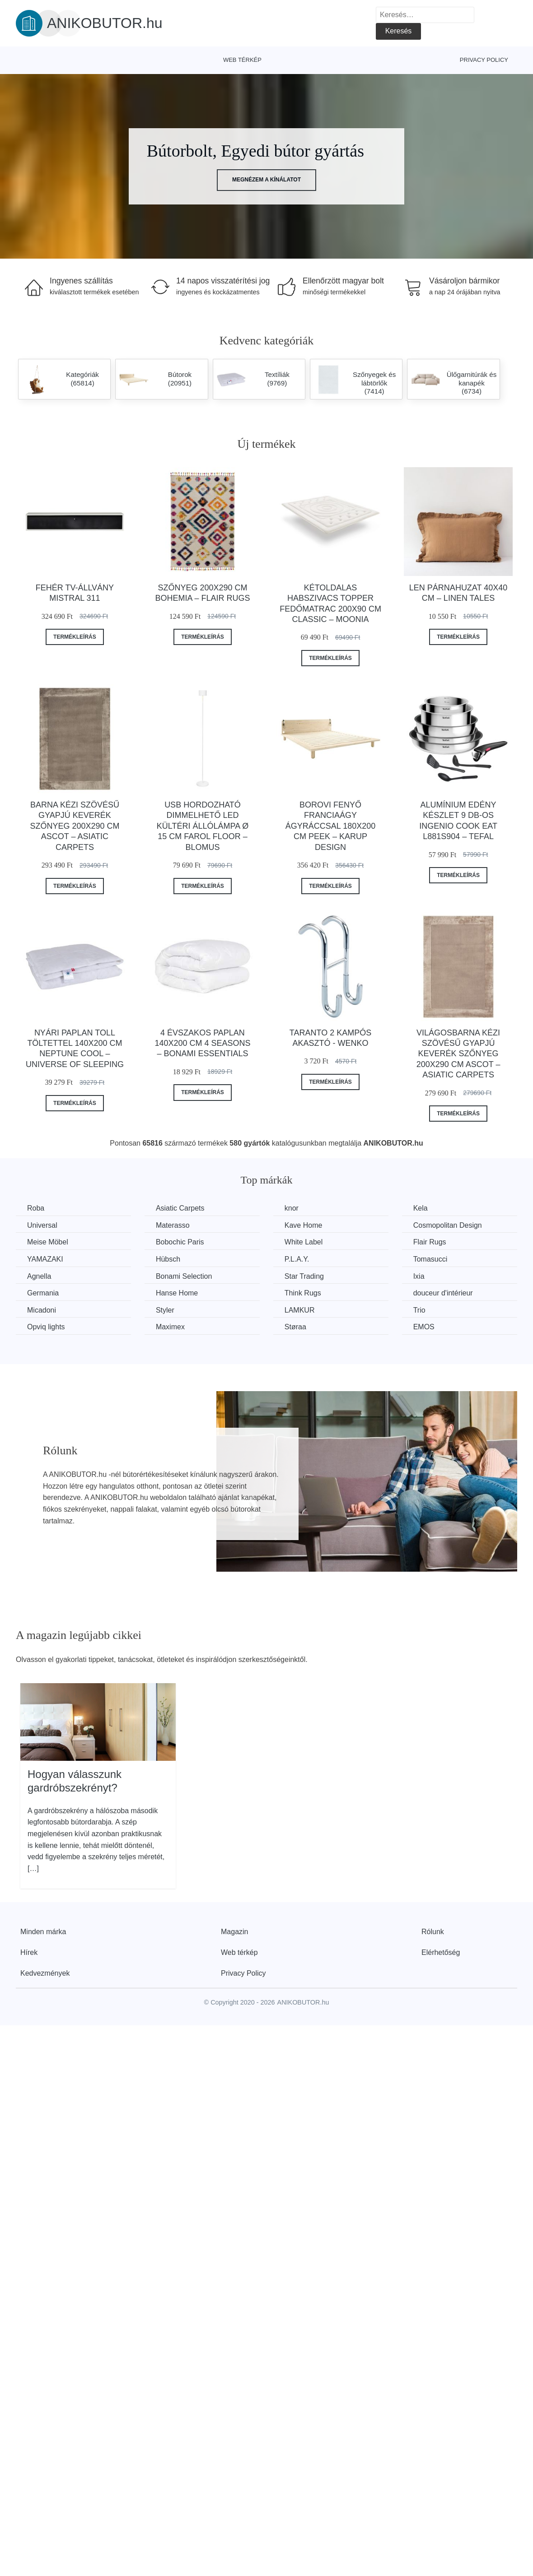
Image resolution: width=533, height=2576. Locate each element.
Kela (420, 1208)
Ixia (419, 1276)
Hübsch (168, 1259)
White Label (304, 1242)
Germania (43, 1293)
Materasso (173, 1225)
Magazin (234, 1931)
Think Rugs (303, 1293)
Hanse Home (177, 1293)
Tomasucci (430, 1259)
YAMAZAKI (45, 1259)
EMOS (424, 1327)
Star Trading (304, 1276)
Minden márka (43, 1931)
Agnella (39, 1276)
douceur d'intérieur (443, 1293)
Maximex (170, 1327)
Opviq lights (46, 1327)
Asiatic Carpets (180, 1208)
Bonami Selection (184, 1276)
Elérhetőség (440, 1952)
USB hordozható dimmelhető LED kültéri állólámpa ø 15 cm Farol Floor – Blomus (202, 826)
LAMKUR (300, 1310)
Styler (165, 1310)
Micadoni (41, 1310)
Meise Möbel (47, 1242)
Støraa (295, 1327)
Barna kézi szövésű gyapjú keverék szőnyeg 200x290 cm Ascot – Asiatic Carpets (74, 826)
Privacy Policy (484, 59)
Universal (42, 1225)
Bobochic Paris (180, 1242)
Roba (35, 1208)
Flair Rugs (429, 1242)
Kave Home (304, 1225)
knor (292, 1208)
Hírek (28, 1952)
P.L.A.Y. (297, 1259)
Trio (419, 1310)
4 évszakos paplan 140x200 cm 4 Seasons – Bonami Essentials (202, 1043)
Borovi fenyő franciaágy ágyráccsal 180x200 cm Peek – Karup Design (330, 826)
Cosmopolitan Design (447, 1225)
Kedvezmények (45, 1973)
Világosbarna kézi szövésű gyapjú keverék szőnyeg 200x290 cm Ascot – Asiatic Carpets (458, 1054)
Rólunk (432, 1931)
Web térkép (242, 59)
